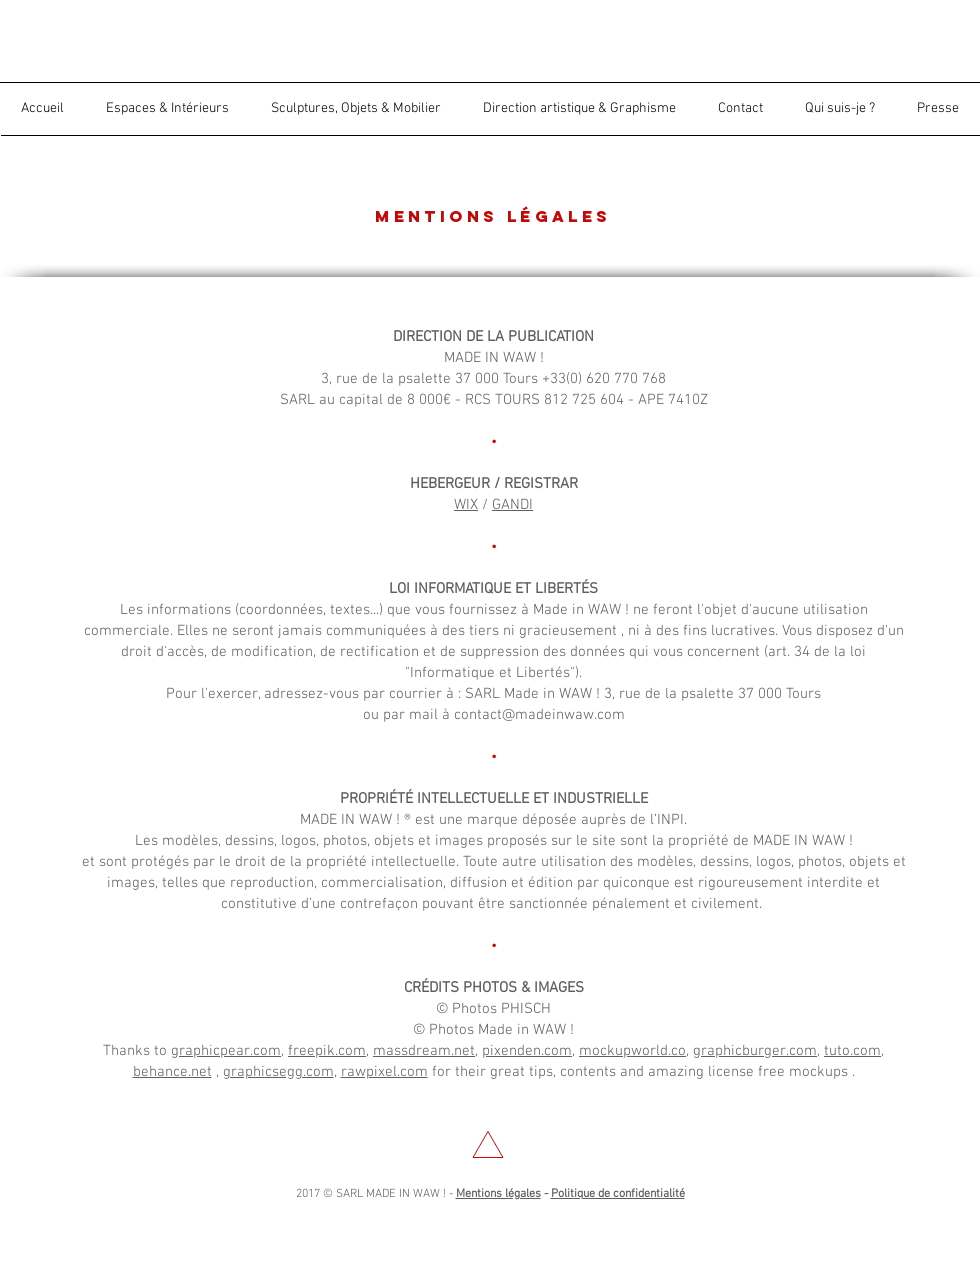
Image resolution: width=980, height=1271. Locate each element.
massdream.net (424, 1051)
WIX (466, 505)
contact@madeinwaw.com (539, 715)
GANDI (512, 505)
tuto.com (852, 1051)
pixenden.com (527, 1051)
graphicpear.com (226, 1051)
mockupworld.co (632, 1051)
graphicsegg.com (278, 1072)
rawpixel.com (384, 1072)
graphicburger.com (755, 1051)
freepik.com (327, 1051)
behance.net (172, 1072)
